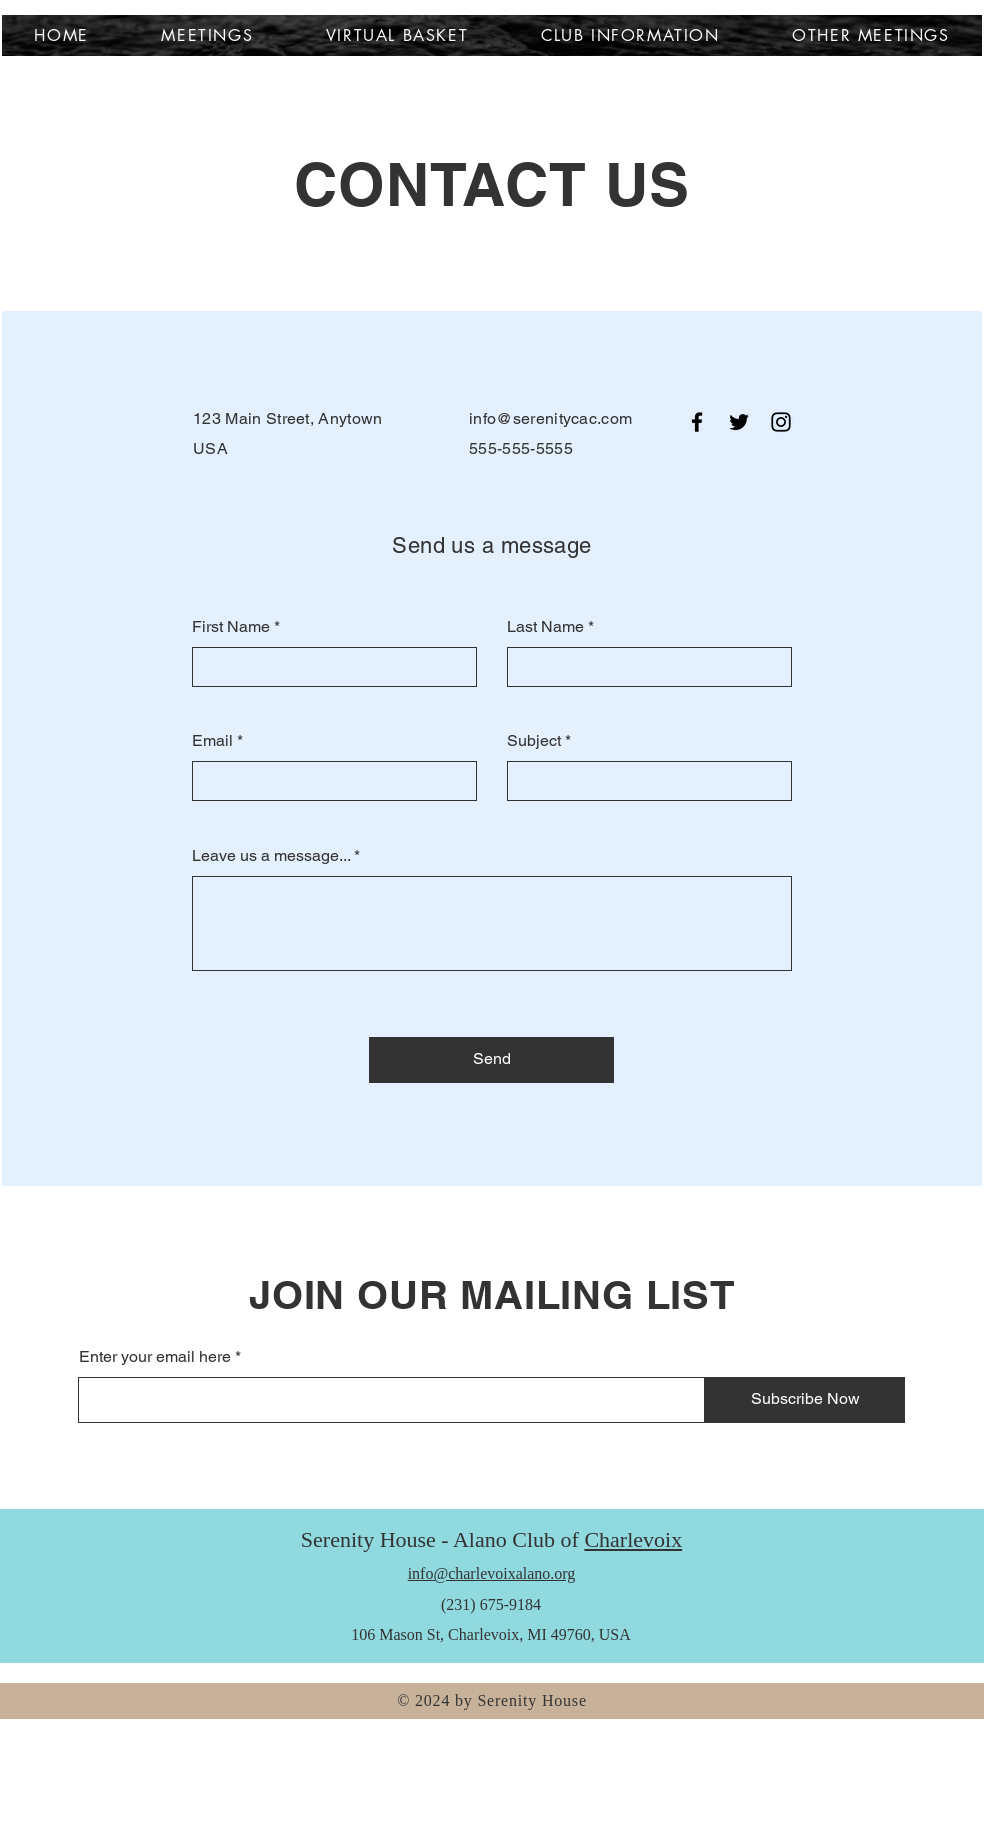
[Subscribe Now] (805, 1400)
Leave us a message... (271, 856)
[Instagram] (781, 422)
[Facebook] (697, 422)
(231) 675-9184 (491, 1604)
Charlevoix (633, 1539)
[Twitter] (739, 422)
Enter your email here (155, 1357)
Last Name (545, 627)
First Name (231, 627)
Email (212, 741)
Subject (534, 741)
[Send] (491, 1060)
